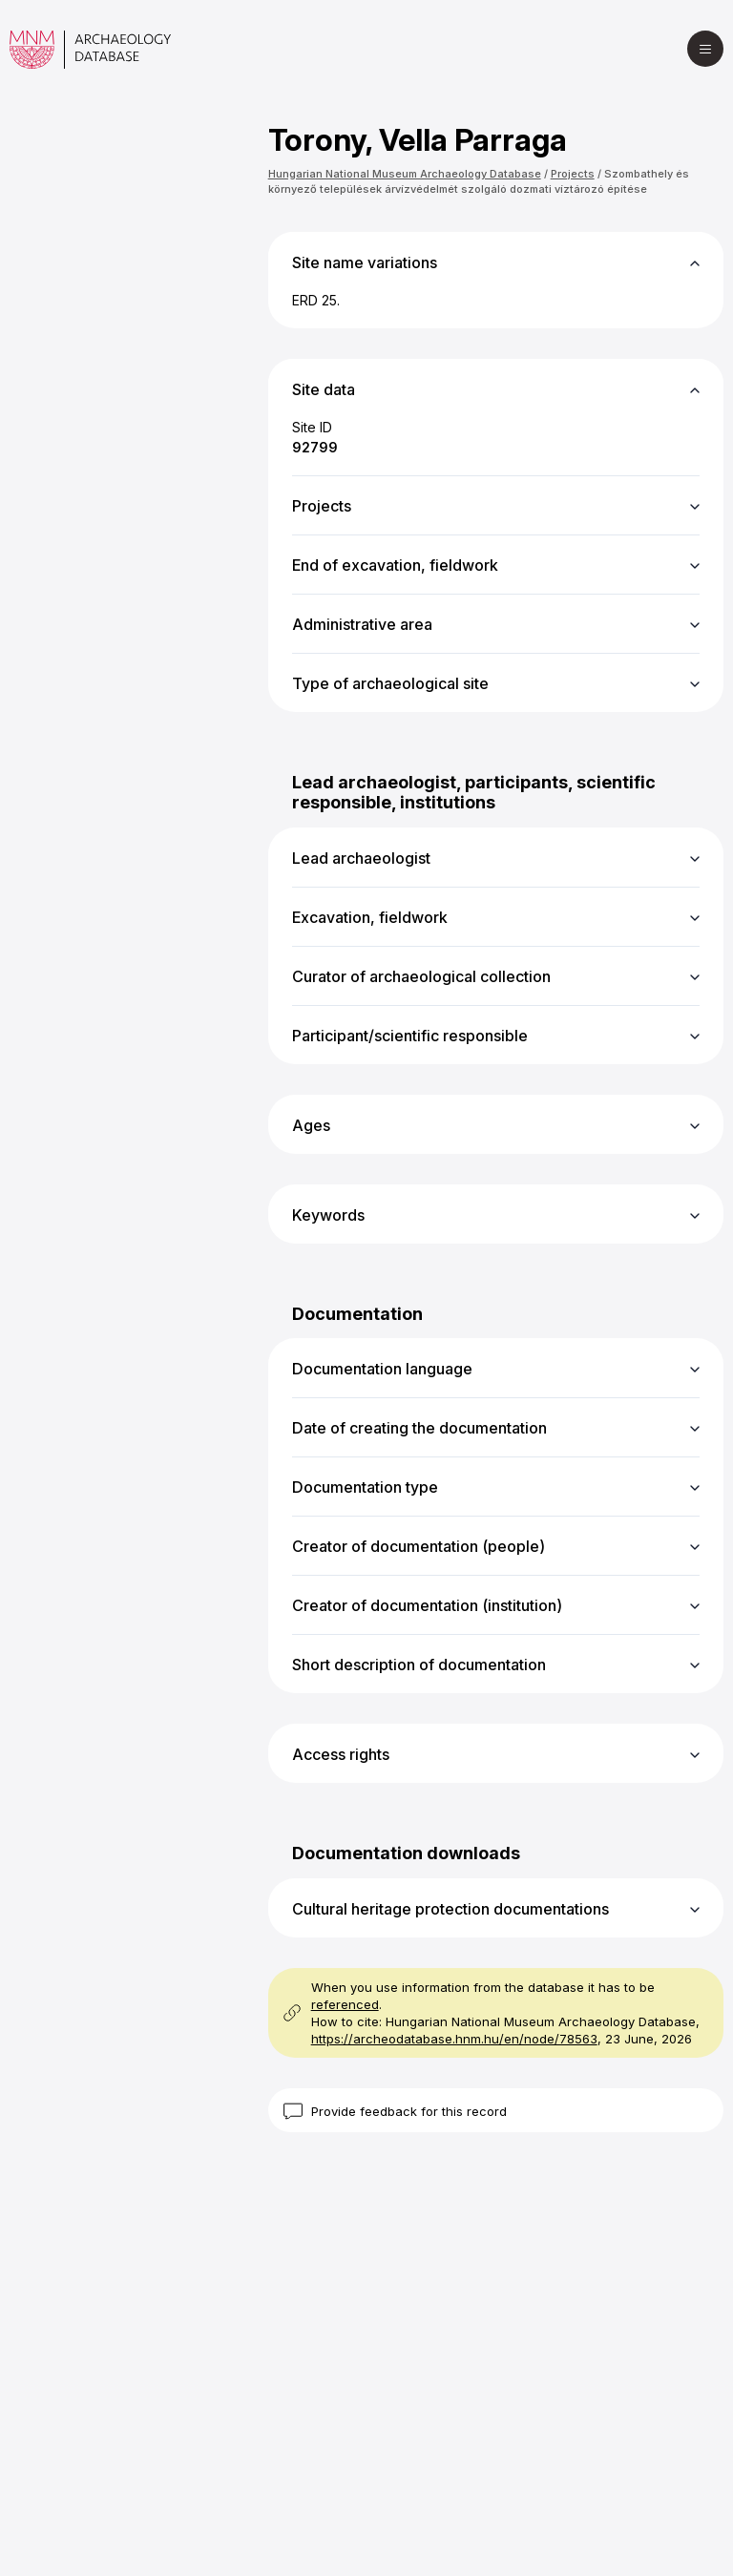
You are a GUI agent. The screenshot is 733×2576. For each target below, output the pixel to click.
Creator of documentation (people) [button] (418, 1546)
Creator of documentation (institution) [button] (427, 1605)
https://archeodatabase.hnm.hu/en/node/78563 (454, 2038)
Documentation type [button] (365, 1487)
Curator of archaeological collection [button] (421, 976)
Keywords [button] (328, 1215)
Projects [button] (321, 505)
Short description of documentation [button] (419, 1664)
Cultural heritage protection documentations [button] (450, 1908)
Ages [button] (311, 1125)
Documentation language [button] (382, 1368)
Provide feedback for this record (409, 2111)
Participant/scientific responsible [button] (410, 1035)
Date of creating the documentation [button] (419, 1427)
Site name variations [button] (364, 262)
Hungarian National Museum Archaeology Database (404, 173)
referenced (345, 2004)
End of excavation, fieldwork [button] (395, 565)
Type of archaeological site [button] (390, 683)
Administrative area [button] (362, 624)
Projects (573, 173)
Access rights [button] (340, 1754)
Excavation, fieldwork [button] (370, 917)
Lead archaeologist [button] (361, 858)
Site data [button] (323, 389)
